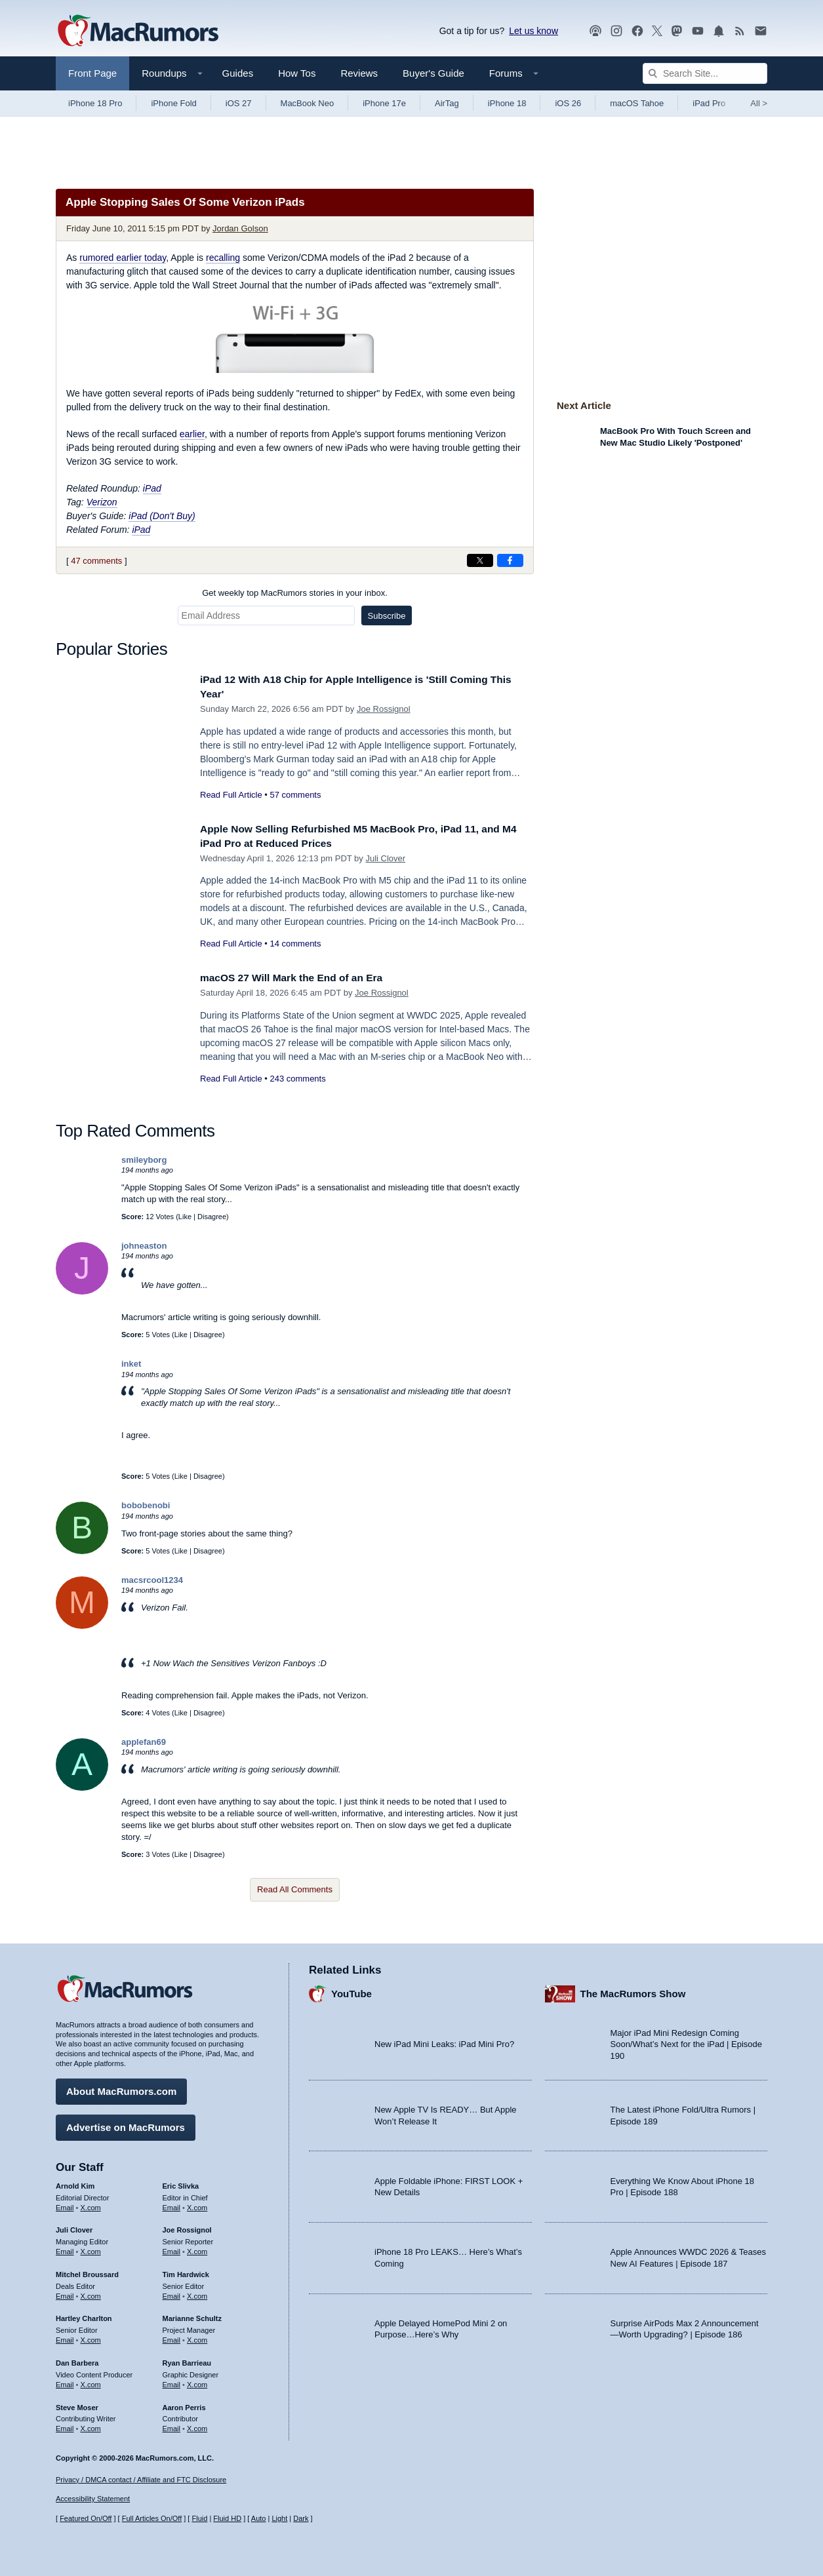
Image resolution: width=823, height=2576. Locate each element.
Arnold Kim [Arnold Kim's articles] (75, 2183)
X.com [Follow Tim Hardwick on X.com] (197, 2293)
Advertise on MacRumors (125, 2124)
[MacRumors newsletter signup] (760, 31)
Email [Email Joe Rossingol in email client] (172, 2248)
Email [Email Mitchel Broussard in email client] (65, 2293)
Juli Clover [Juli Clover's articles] (74, 2227)
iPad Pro (709, 103)
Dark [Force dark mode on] (300, 2518)
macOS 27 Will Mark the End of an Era (300, 977)
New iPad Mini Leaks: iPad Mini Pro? (444, 2041)
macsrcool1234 (152, 1580)
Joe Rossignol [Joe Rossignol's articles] (187, 2227)
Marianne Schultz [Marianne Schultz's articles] (192, 2316)
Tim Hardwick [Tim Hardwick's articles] (186, 2271)
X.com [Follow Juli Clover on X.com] (91, 2248)
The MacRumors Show (633, 1991)
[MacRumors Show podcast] (595, 31)
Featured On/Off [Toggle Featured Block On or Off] (85, 2518)
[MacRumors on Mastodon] (676, 31)
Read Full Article (231, 795)
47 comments (96, 561)
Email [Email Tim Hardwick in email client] (172, 2293)
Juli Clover (385, 858)
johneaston (144, 1246)
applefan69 (143, 1742)
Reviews (359, 73)
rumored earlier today (122, 257)
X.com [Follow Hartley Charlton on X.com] (91, 2337)
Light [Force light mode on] (279, 2518)
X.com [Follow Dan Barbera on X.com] (91, 2381)
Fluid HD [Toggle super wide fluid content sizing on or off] (227, 2518)
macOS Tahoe (637, 103)
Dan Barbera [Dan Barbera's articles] (77, 2360)
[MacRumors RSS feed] (739, 31)
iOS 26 (568, 103)
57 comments (295, 795)
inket (131, 1364)
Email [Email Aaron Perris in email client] (172, 2425)
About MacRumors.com (121, 2088)
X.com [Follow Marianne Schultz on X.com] (197, 2337)
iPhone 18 (507, 103)
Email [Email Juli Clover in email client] (65, 2248)
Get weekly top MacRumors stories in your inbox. (295, 593)
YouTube (351, 1991)
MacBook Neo (307, 103)
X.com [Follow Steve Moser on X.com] (91, 2425)
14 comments (295, 943)
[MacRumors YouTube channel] (697, 31)
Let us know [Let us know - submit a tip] (533, 31)
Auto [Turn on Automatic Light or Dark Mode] (258, 2518)
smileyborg (144, 1160)
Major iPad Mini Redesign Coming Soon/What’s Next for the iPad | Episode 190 (687, 2041)
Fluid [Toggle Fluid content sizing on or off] (199, 2518)
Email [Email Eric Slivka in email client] (172, 2204)
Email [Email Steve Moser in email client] (65, 2425)
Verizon (102, 502)
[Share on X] (480, 560)
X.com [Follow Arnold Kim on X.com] (91, 2204)
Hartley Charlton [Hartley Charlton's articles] (84, 2316)
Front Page (92, 73)
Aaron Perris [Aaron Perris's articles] (184, 2404)
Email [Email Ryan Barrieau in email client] (172, 2381)
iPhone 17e (384, 103)
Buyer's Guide (433, 73)
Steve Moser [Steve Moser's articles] (77, 2404)
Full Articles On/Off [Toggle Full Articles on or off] (152, 2518)
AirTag (447, 103)
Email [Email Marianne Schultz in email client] (172, 2337)
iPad (152, 488)
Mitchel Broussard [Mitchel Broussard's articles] (87, 2271)
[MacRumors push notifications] (718, 31)
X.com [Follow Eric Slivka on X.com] (197, 2204)
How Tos (296, 73)
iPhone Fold (173, 103)
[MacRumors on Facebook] (637, 31)
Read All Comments (294, 1889)
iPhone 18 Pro (95, 103)
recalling (223, 257)
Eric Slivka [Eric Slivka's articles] (181, 2183)
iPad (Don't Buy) (162, 516)
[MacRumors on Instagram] (616, 31)
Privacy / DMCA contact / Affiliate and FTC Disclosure (141, 2480)
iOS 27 (239, 103)
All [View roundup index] (758, 103)
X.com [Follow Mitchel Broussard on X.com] (91, 2293)
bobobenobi (145, 1505)
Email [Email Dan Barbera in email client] (65, 2381)
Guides (238, 73)
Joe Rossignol (384, 709)
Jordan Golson (240, 228)
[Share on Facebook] (510, 560)
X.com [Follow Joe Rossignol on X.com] (197, 2248)
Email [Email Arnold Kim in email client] (65, 2204)
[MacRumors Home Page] (138, 31)
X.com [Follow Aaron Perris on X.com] (197, 2425)
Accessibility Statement (93, 2499)
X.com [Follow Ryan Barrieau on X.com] (197, 2381)
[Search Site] (705, 73)
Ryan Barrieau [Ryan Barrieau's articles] (187, 2360)
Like (184, 1216)
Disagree (211, 1216)
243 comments (297, 1078)
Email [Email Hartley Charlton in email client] (65, 2337)
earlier (192, 434)
